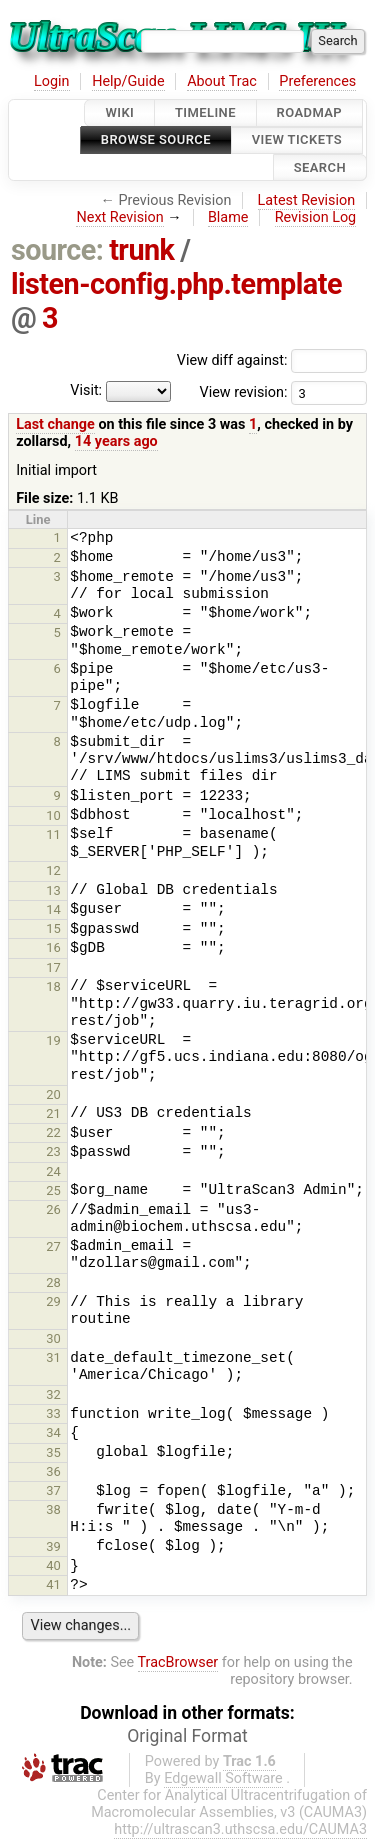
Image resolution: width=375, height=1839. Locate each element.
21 (53, 1113)
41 (53, 1584)
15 (53, 928)
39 (53, 1546)
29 (53, 1301)
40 (53, 1565)
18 (53, 986)
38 (53, 1509)
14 (53, 909)
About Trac (222, 81)
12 (53, 870)
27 (53, 1246)
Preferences (317, 81)
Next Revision (119, 217)
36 (53, 1471)
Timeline (205, 112)
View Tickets (297, 140)
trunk (141, 250)
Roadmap (310, 112)
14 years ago (116, 441)
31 (53, 1357)
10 (53, 815)
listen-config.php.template (176, 284)
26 (53, 1209)
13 (53, 890)
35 (53, 1452)
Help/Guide (128, 81)
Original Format (187, 1736)
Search (320, 167)
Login (52, 81)
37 (53, 1490)
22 (53, 1132)
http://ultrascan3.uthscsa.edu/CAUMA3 (240, 1829)
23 (53, 1151)
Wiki (119, 112)
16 (53, 947)
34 (53, 1432)
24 (53, 1171)
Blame (228, 217)
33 (53, 1413)
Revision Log (316, 217)
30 (53, 1338)
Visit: (86, 391)
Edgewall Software (223, 1778)
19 (53, 1040)
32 (53, 1394)
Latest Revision (307, 200)
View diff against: (272, 360)
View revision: (243, 392)
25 (53, 1190)
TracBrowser (178, 1662)
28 (53, 1282)
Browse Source (156, 140)
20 (53, 1094)
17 (53, 967)
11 (53, 834)
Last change (55, 424)
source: (57, 250)
